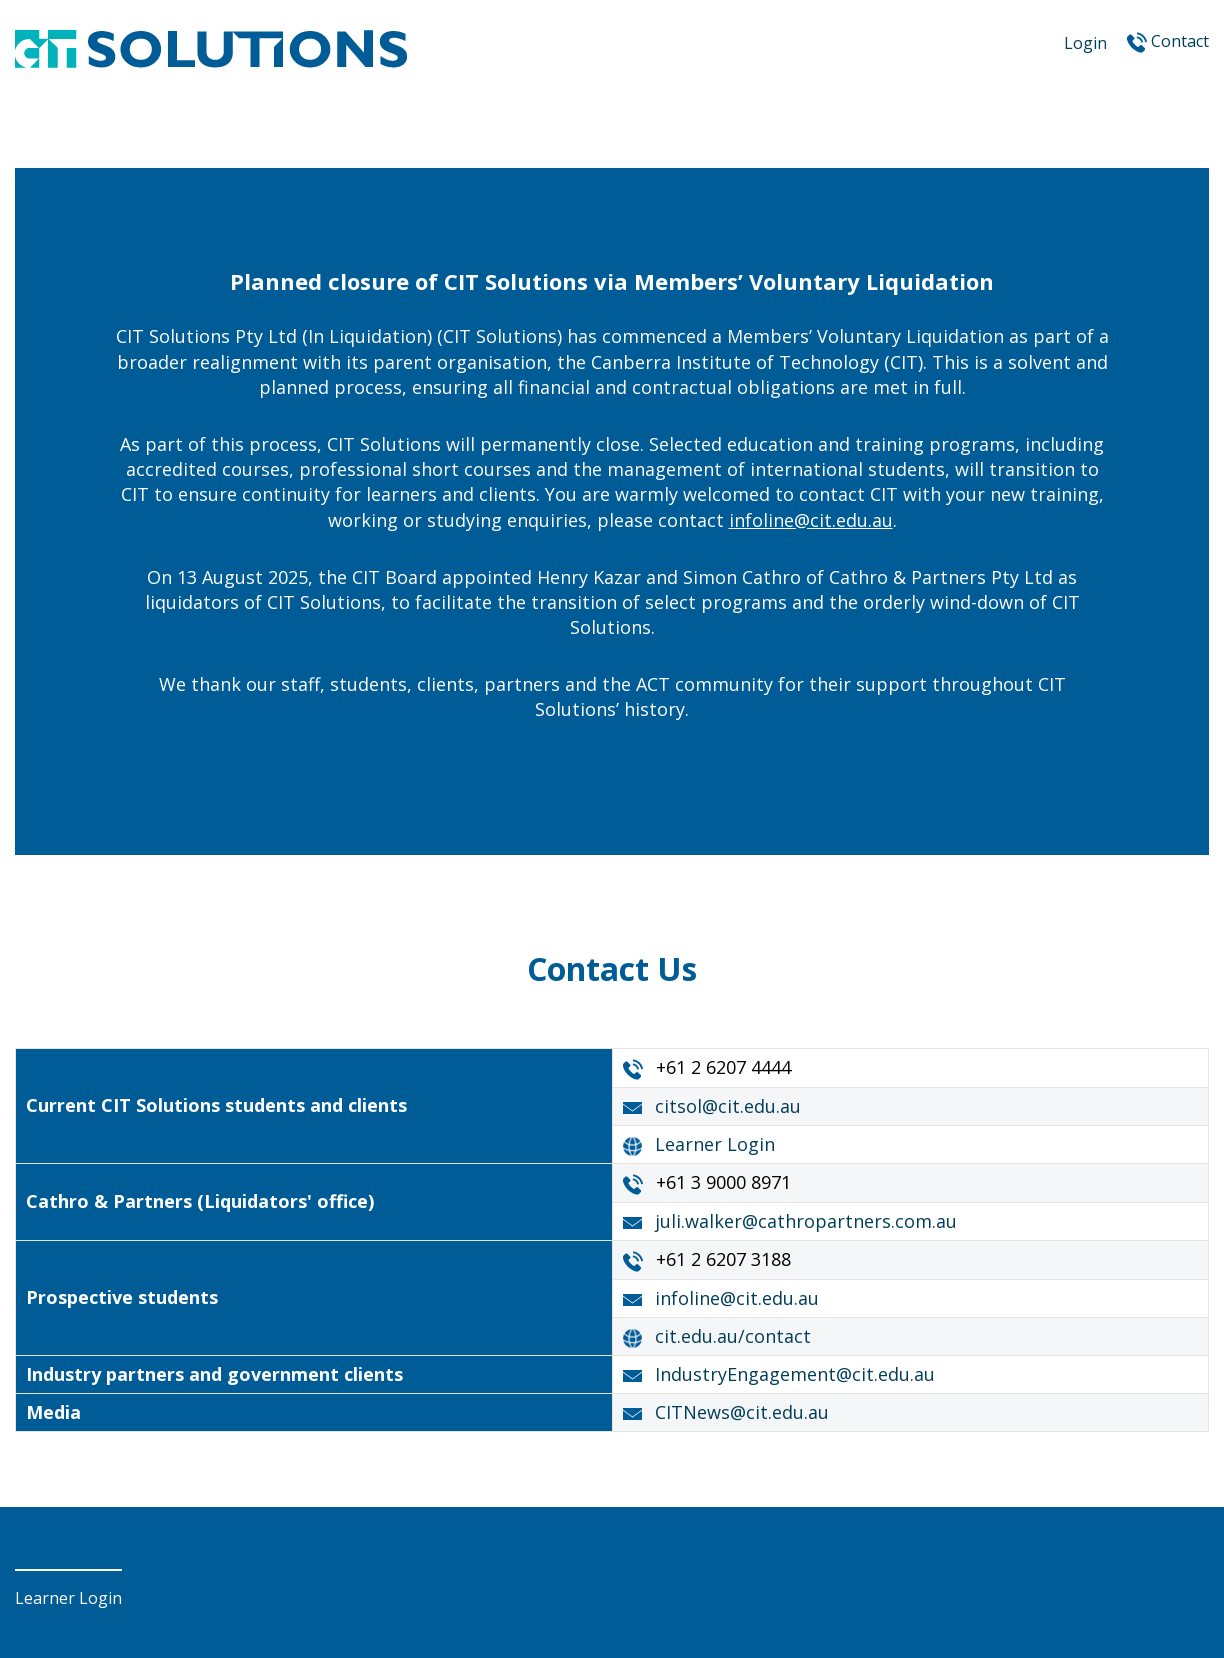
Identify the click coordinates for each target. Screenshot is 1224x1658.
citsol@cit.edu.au (728, 1106)
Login (1085, 43)
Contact (1180, 41)
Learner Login (715, 1144)
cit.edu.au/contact (733, 1336)
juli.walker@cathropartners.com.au (806, 1221)
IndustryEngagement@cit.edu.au (795, 1374)
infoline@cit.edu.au (811, 520)
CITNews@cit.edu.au (742, 1412)
